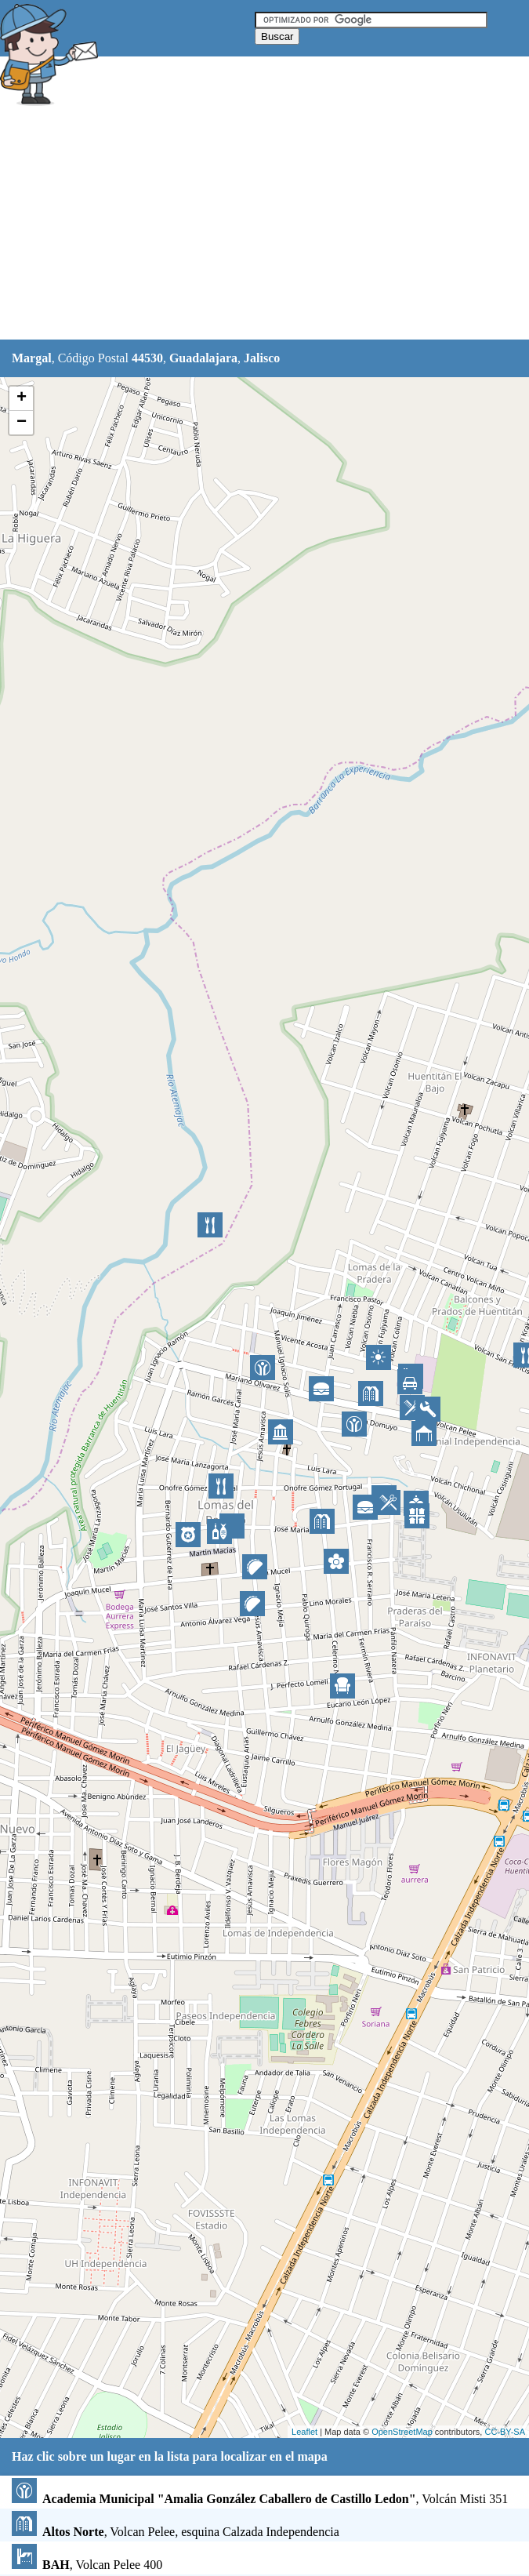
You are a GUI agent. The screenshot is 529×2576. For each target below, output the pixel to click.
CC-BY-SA (504, 2431)
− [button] (21, 422)
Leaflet (304, 2431)
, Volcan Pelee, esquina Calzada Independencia (175, 2531)
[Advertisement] (265, 225)
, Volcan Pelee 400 (87, 2564)
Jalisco (262, 358)
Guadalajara (203, 358)
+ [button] (21, 398)
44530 (147, 358)
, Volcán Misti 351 (260, 2498)
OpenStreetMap (402, 2431)
